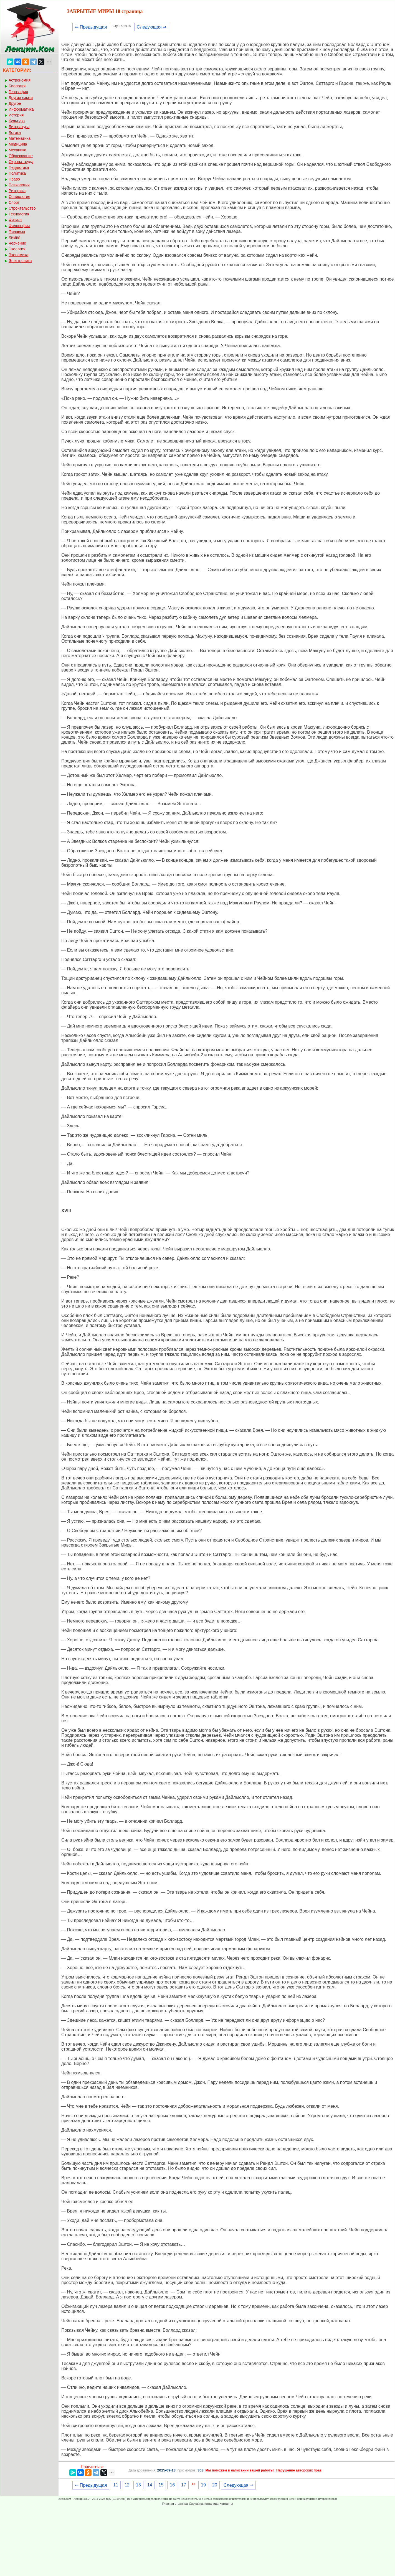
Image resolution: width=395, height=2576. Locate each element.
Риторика (17, 191)
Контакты (226, 2503)
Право (14, 179)
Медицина (18, 144)
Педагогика (19, 167)
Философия (19, 225)
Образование (21, 156)
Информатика (21, 109)
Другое (15, 103)
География (18, 92)
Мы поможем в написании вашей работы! (239, 2470)
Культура (17, 121)
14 (149, 2485)
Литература (19, 126)
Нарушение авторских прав (298, 2470)
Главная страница (175, 2503)
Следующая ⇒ (151, 27)
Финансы (17, 231)
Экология (17, 249)
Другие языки (21, 97)
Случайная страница (203, 2503)
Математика (20, 138)
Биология (17, 86)
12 (127, 2485)
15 (160, 2485)
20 (214, 2485)
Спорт (14, 202)
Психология (19, 185)
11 (115, 2485)
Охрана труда (21, 161)
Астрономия (20, 80)
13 (138, 2485)
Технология (19, 214)
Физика (15, 220)
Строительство (22, 208)
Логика (15, 132)
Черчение (17, 243)
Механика (17, 150)
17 (183, 2485)
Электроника (20, 260)
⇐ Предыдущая (91, 27)
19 (203, 2485)
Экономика (18, 255)
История (16, 115)
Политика (17, 173)
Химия (14, 237)
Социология (19, 196)
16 (172, 2485)
